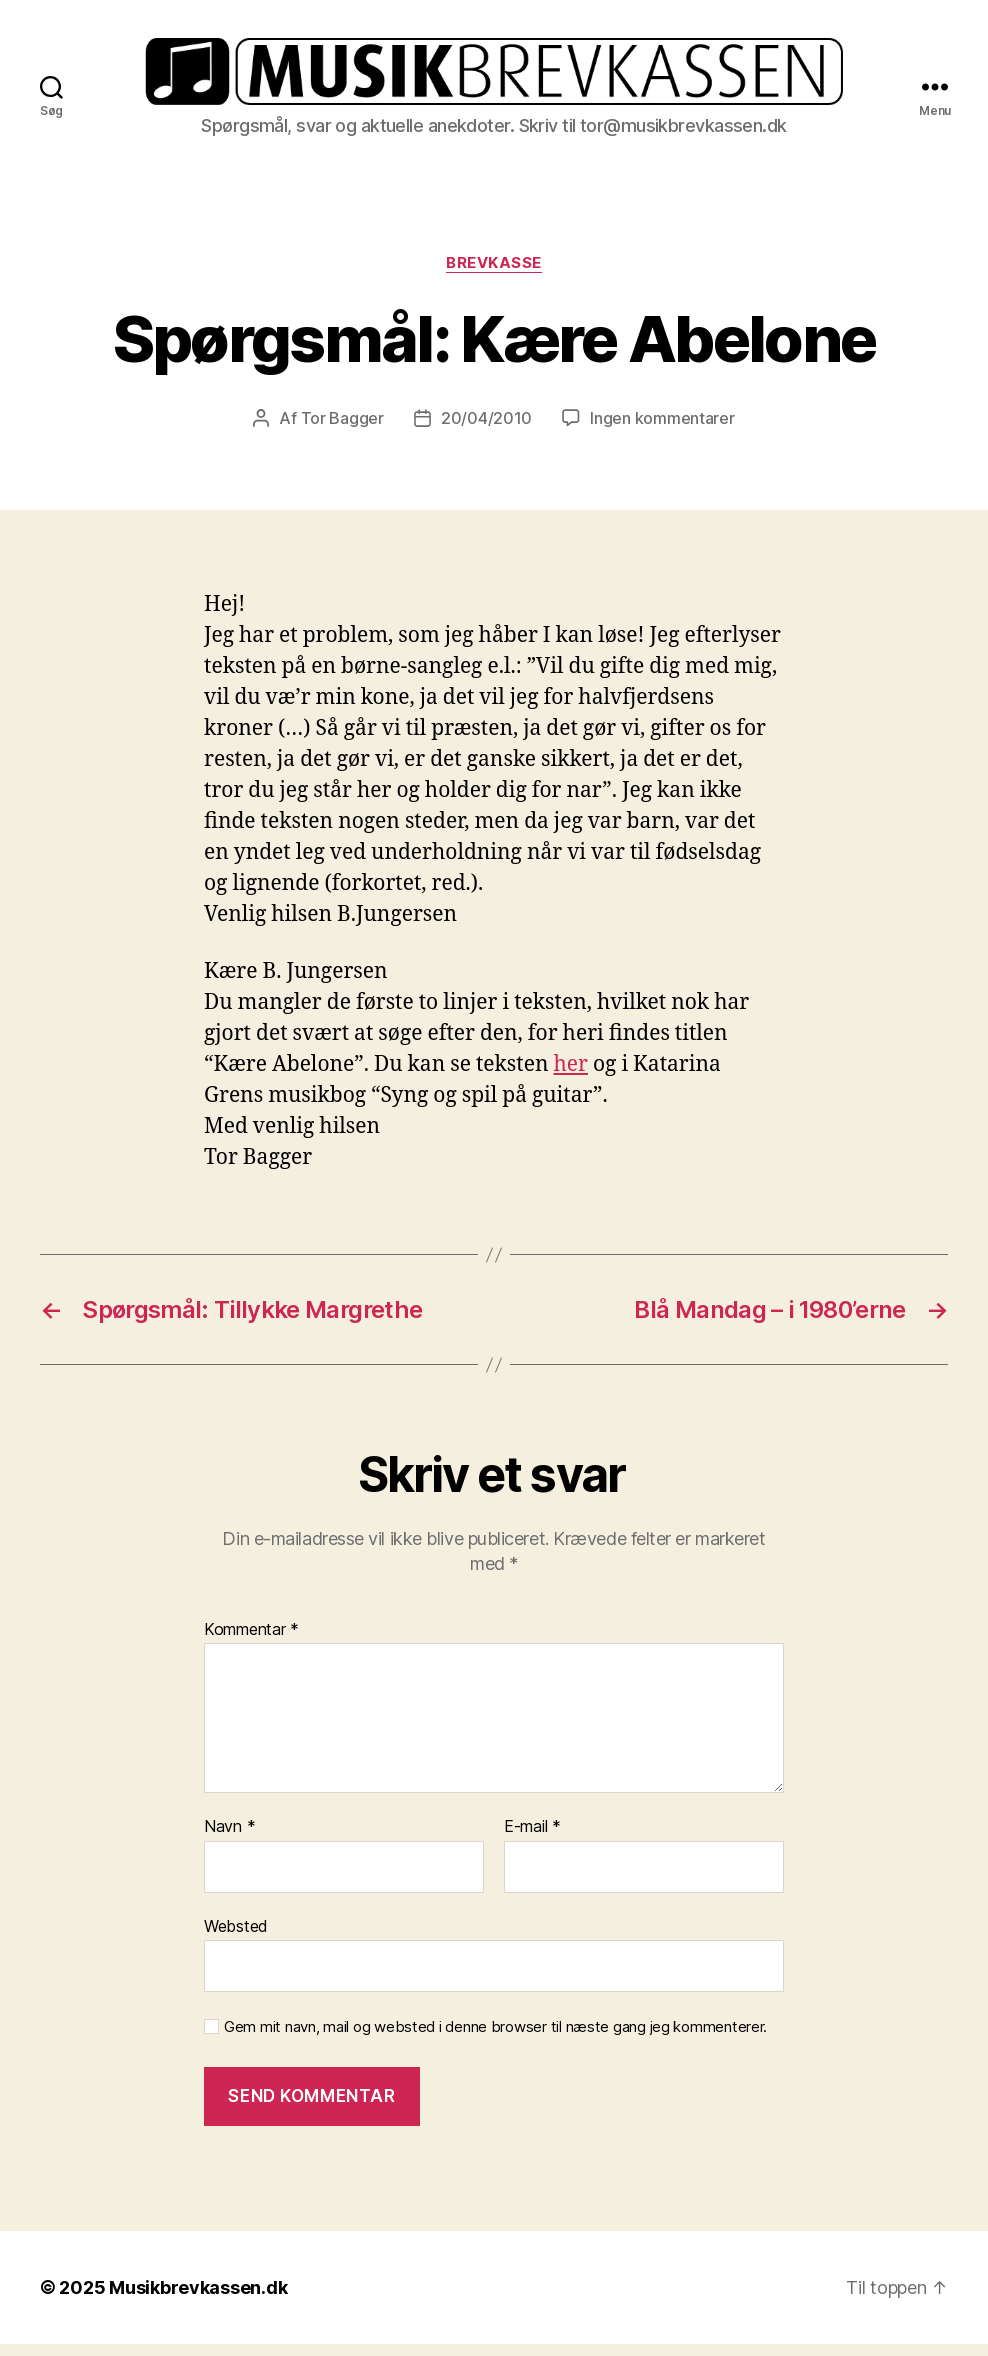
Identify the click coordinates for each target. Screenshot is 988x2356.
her (571, 1077)
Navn (229, 1840)
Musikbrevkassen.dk (198, 2299)
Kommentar (251, 1642)
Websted (236, 1938)
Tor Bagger (342, 431)
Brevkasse (494, 275)
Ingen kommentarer (662, 431)
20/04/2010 (486, 431)
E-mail (532, 1840)
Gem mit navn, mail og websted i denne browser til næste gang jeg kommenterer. (495, 2040)
